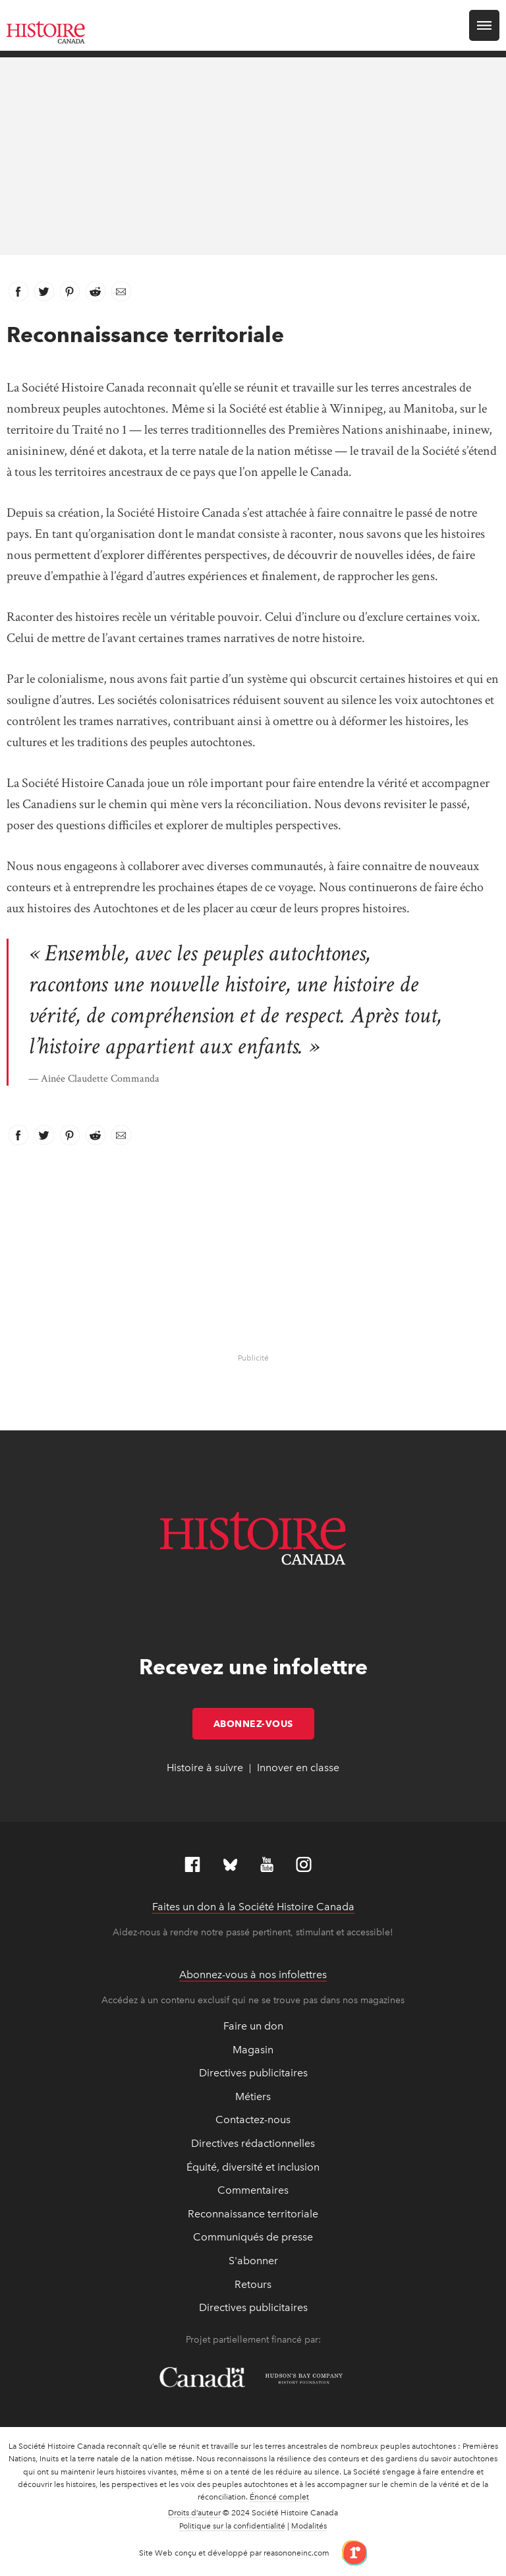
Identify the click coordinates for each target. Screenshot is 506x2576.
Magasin (253, 2049)
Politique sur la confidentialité (232, 2526)
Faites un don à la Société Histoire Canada (253, 1906)
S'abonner (253, 2260)
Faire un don (253, 2026)
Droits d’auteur (194, 2512)
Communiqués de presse (253, 2237)
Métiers (253, 2096)
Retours (253, 2284)
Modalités (309, 2526)
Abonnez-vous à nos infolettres (253, 1974)
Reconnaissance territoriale (253, 2214)
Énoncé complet (279, 2497)
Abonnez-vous (263, 1723)
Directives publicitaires (253, 2072)
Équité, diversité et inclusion (253, 2167)
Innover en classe (298, 1767)
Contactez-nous (253, 2119)
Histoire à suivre (205, 1767)
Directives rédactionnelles (253, 2143)
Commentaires (253, 2190)
